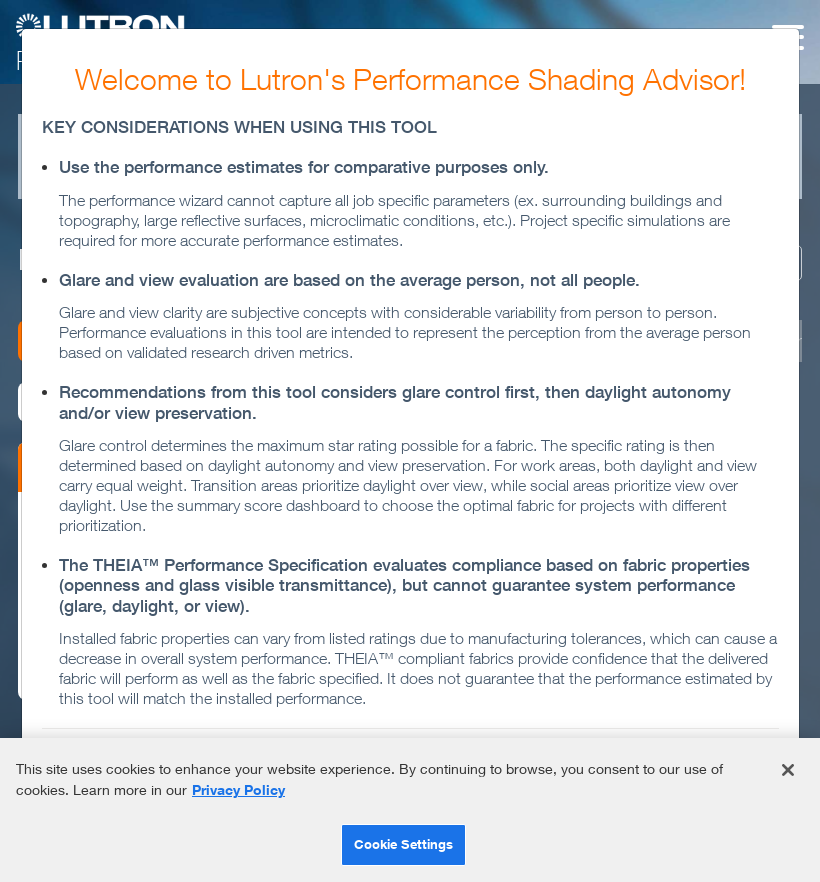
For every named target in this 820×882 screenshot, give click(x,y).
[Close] (788, 770)
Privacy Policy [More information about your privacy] (238, 789)
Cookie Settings (404, 844)
